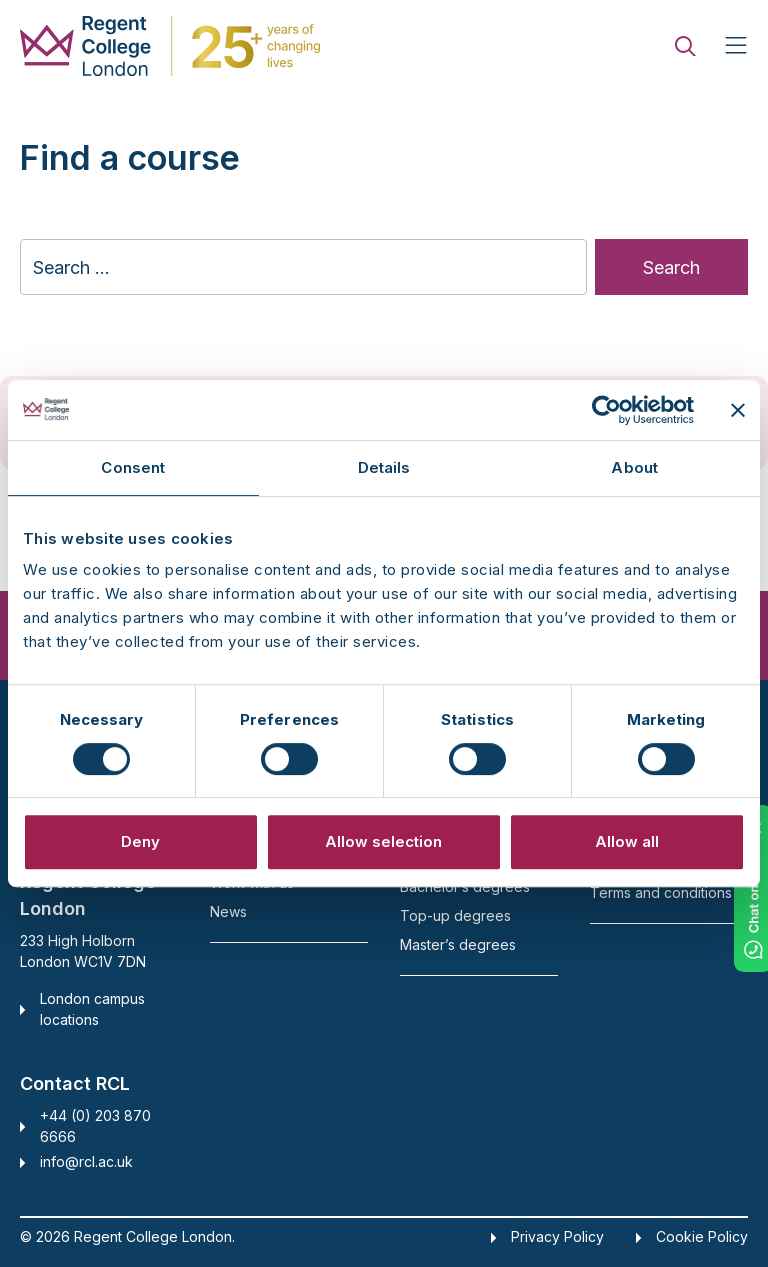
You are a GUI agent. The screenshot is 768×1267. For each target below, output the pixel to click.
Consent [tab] (133, 467)
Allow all (627, 841)
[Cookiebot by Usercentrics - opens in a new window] (606, 410)
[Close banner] (738, 410)
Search (671, 267)
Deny (140, 841)
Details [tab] (384, 467)
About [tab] (634, 467)
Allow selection (383, 841)
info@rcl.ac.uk (86, 1161)
